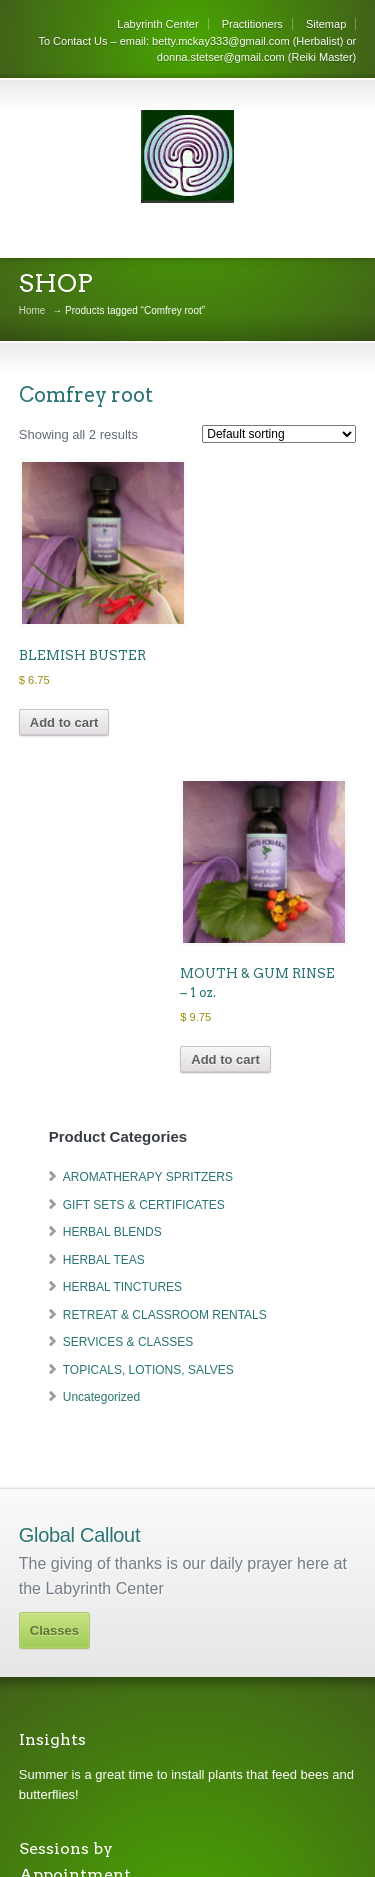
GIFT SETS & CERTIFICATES (144, 1205)
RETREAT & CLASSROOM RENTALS (165, 1315)
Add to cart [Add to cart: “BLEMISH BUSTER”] (64, 722)
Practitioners (252, 24)
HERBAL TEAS (104, 1260)
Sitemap (326, 24)
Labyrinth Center (157, 24)
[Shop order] (279, 434)
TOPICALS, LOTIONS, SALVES (148, 1370)
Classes (54, 1630)
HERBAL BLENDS (112, 1232)
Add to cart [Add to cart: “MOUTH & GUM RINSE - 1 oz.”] (225, 1059)
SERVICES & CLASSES (128, 1342)
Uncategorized (101, 1397)
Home (32, 311)
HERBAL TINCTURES (122, 1287)
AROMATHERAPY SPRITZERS (148, 1177)
